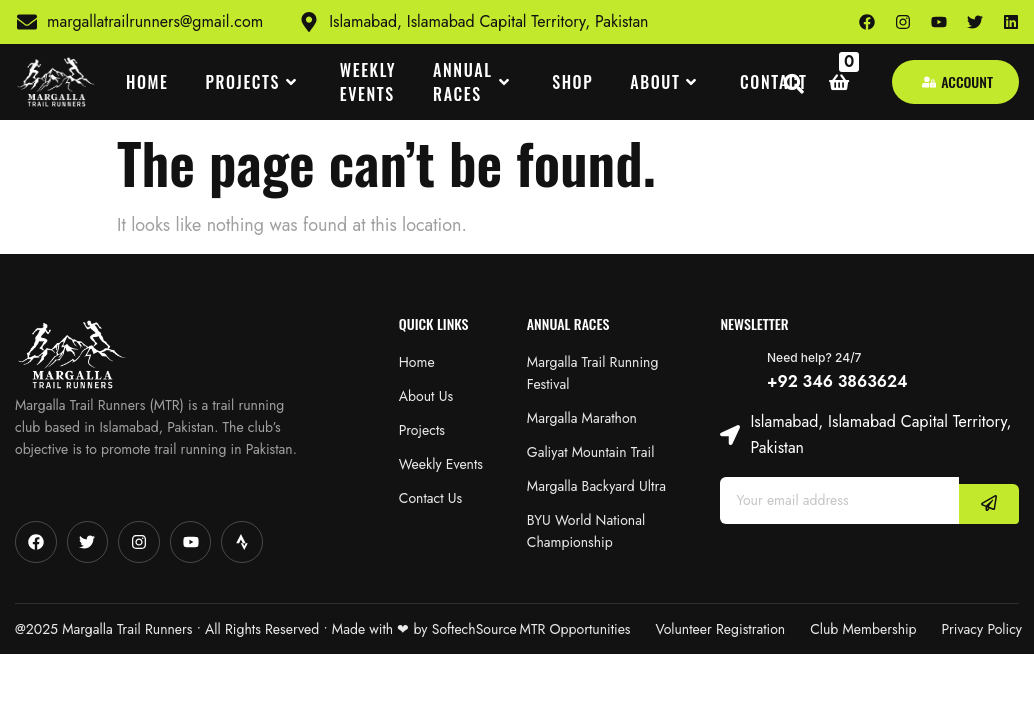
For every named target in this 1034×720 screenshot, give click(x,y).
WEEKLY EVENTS (368, 82)
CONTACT (774, 82)
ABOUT (666, 82)
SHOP (572, 82)
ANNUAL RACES (474, 82)
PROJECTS (254, 82)
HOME (147, 82)
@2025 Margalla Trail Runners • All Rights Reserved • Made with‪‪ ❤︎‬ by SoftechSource (266, 629)
